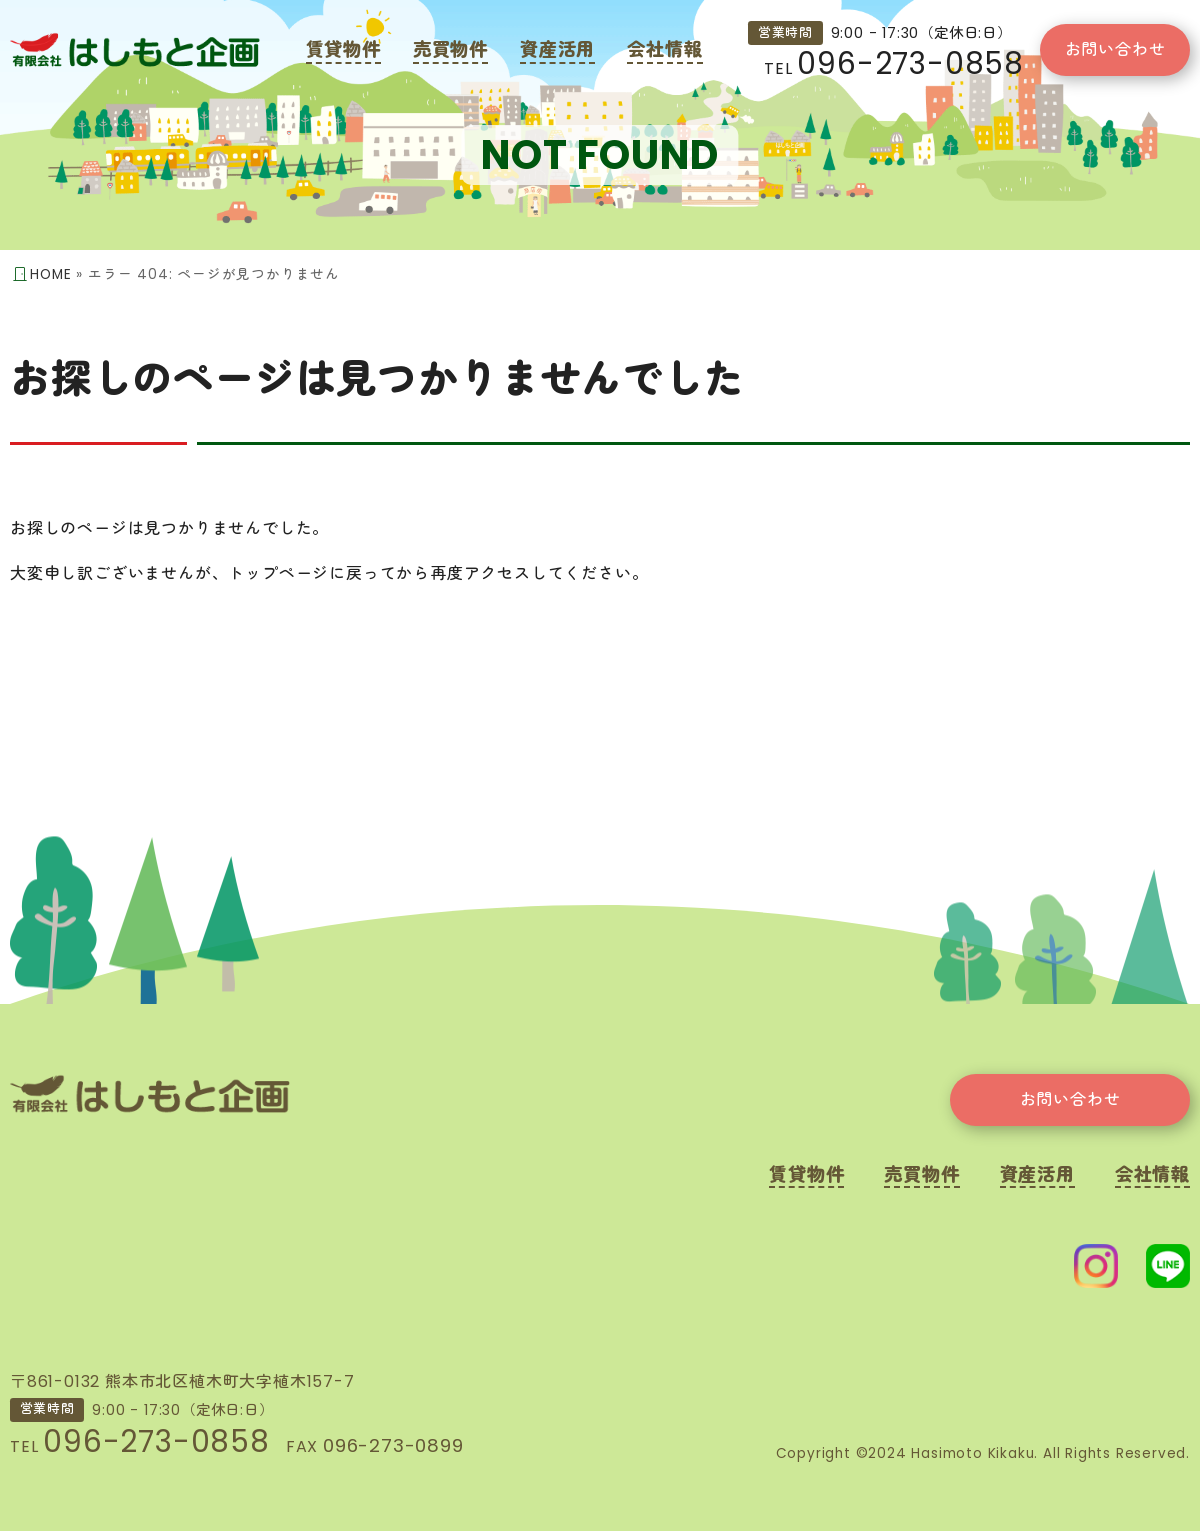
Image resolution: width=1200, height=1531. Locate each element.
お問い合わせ (1115, 49)
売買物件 (450, 49)
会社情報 (664, 49)
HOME (50, 274)
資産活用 (557, 49)
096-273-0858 (910, 63)
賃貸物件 (343, 49)
